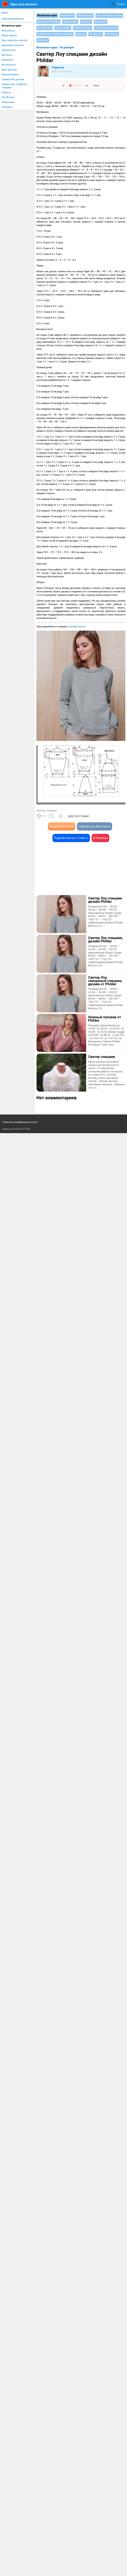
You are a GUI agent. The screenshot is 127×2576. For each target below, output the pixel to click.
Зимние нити (9, 50)
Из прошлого (9, 64)
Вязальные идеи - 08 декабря (55, 47)
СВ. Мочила (8, 97)
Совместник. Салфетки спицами (14, 86)
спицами (51, 810)
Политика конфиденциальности (19, 1122)
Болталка (7, 55)
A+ (87, 85)
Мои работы (8, 30)
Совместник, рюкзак (13, 79)
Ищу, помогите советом (14, 40)
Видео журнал (9, 35)
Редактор (58, 67)
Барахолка (7, 59)
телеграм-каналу (76, 626)
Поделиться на (71, 838)
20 (43, 816)
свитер (40, 810)
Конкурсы (7, 107)
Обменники (8, 102)
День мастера (9, 69)
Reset (96, 85)
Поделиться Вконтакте (94, 826)
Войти (5, 12)
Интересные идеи (11, 25)
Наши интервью (10, 74)
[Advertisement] (81, 868)
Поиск (121, 4)
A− (64, 85)
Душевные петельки (13, 45)
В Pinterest (100, 838)
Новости (6, 92)
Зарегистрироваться (13, 18)
